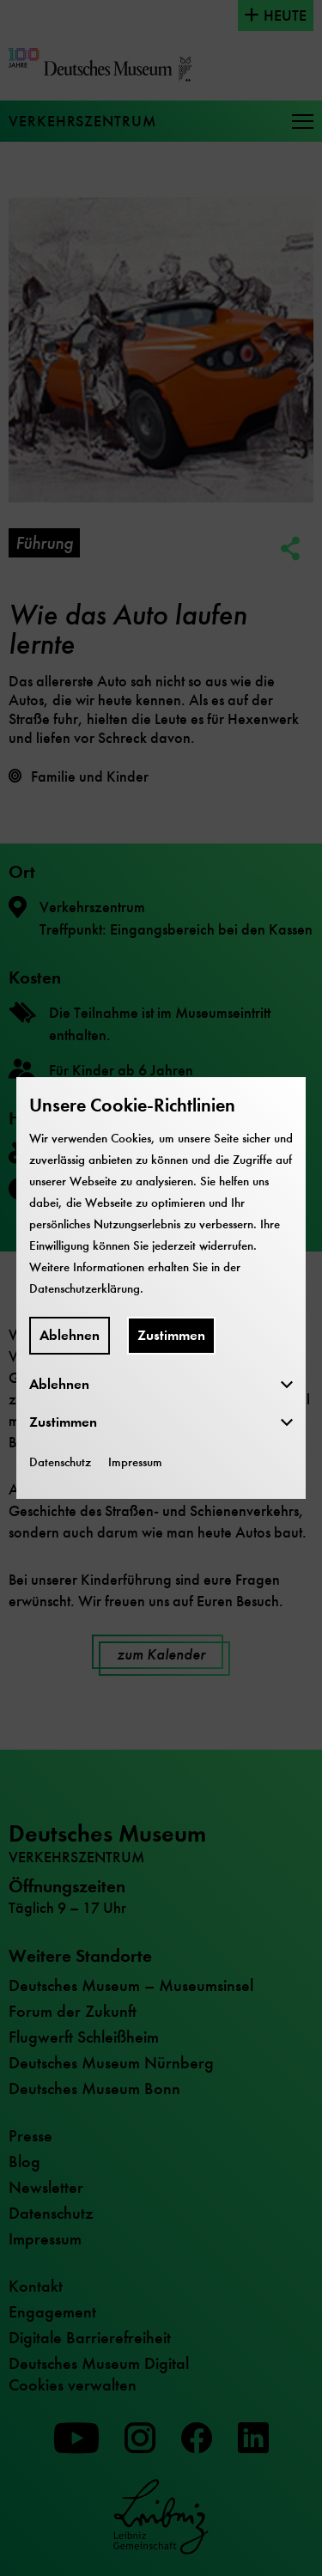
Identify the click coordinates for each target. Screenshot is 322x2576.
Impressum (135, 1462)
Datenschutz (60, 1462)
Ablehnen (69, 1335)
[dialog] (161, 1288)
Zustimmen (171, 1335)
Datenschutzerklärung (84, 1288)
